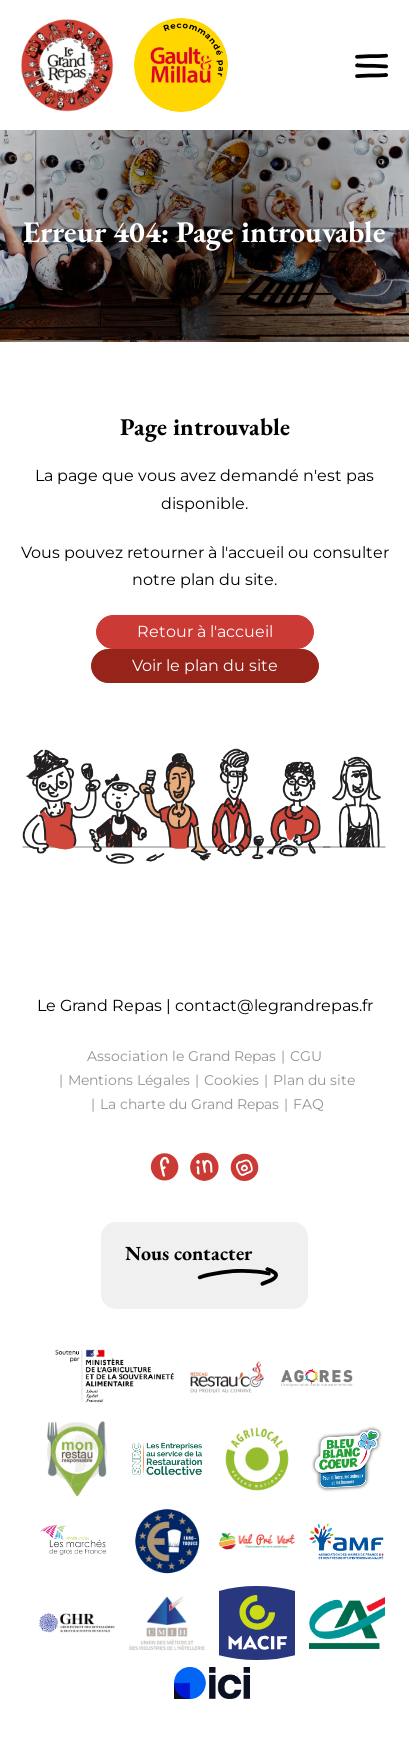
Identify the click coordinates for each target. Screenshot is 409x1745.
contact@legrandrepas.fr (274, 1005)
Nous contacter (188, 1253)
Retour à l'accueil (205, 631)
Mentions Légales (129, 1080)
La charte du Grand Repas (189, 1104)
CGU (306, 1056)
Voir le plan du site (205, 665)
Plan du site (314, 1080)
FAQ (308, 1104)
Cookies (231, 1080)
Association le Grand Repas (181, 1056)
